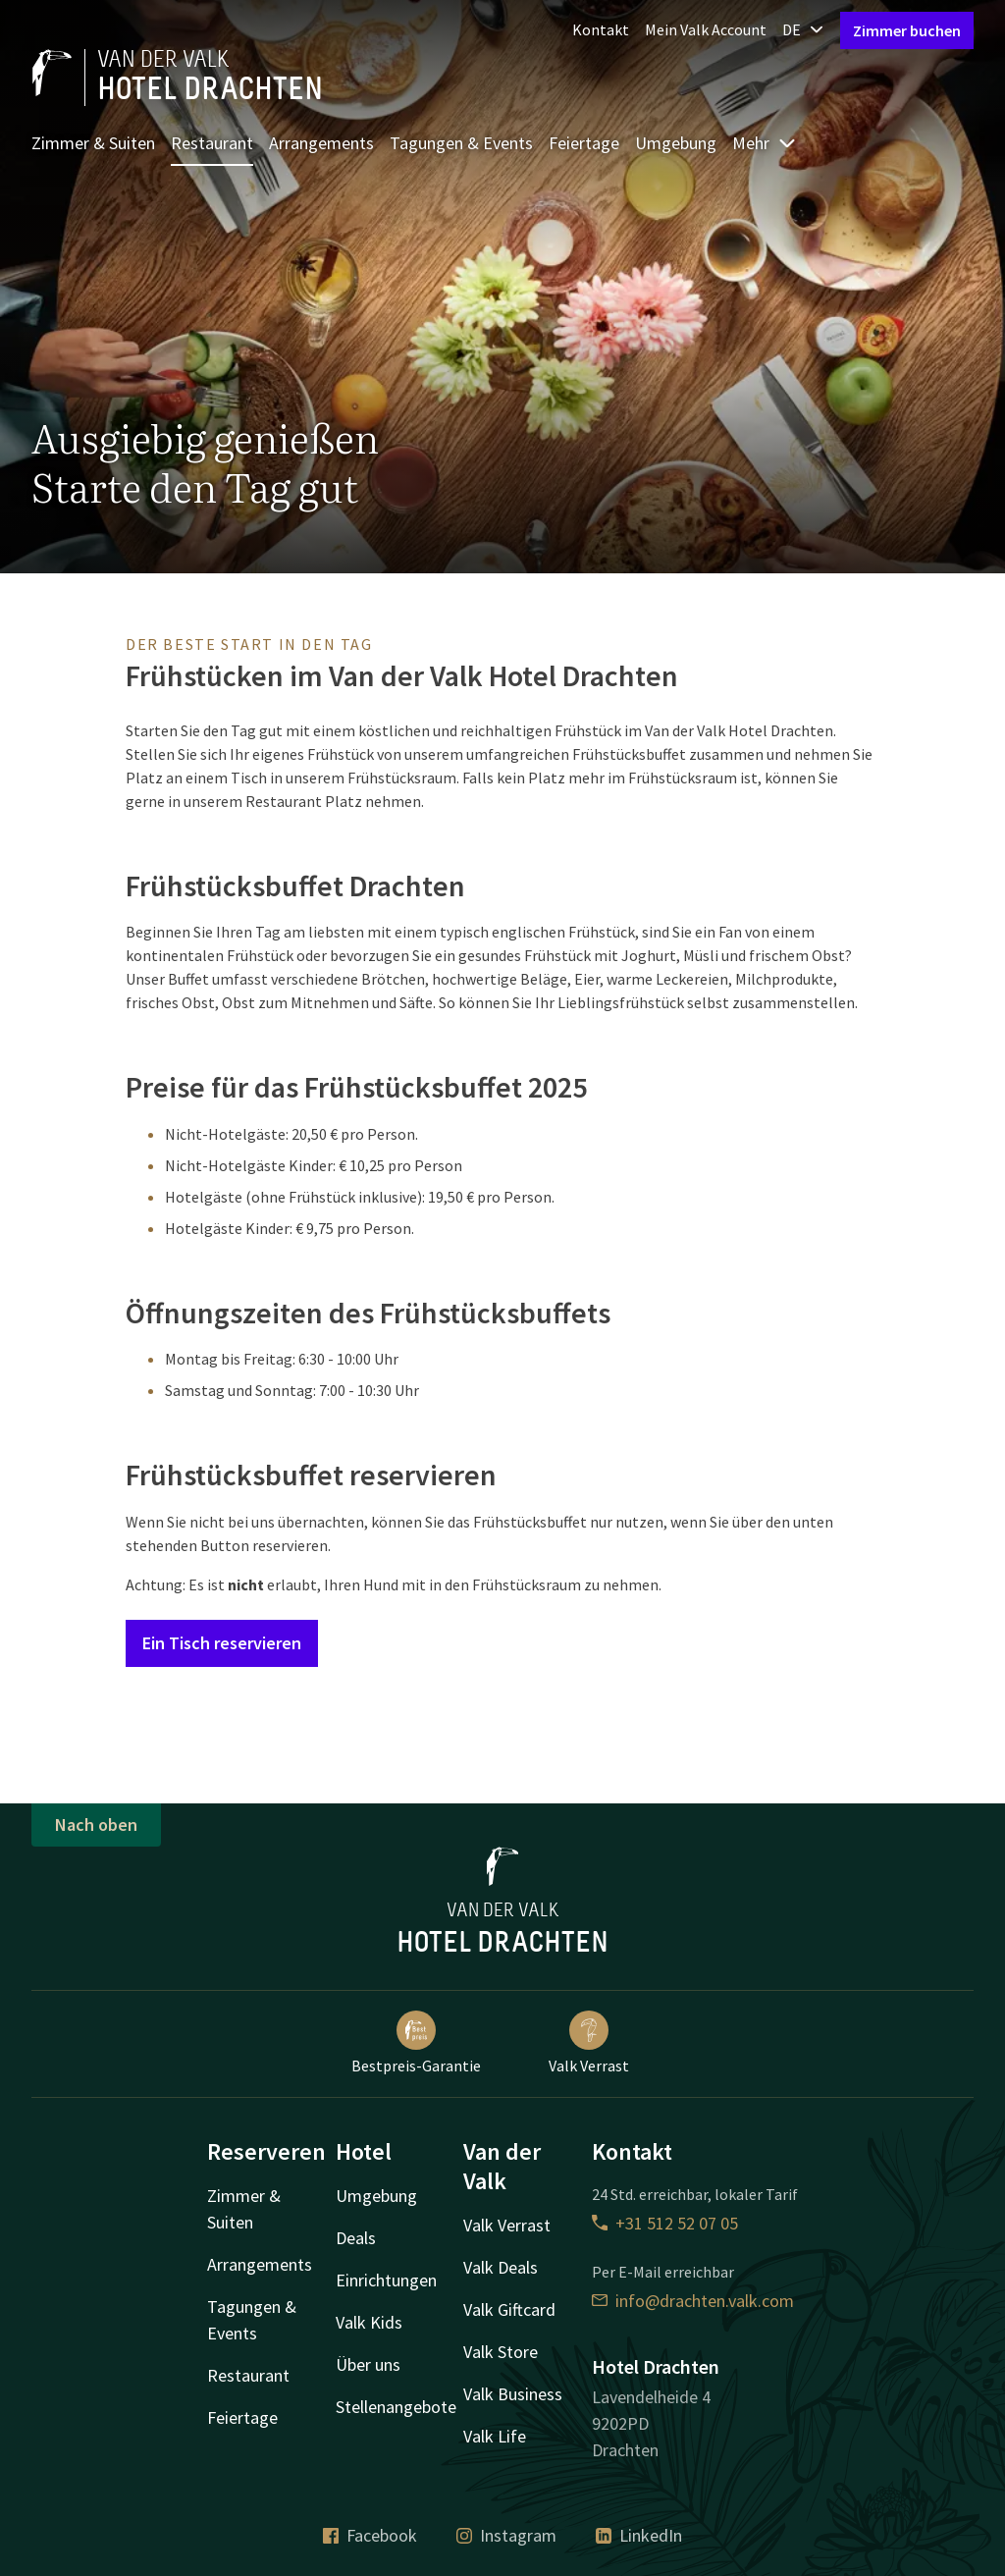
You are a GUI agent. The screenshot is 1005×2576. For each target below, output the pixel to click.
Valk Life (494, 2436)
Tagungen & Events (461, 143)
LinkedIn (639, 2535)
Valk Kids (369, 2322)
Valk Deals (500, 2267)
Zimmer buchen (907, 30)
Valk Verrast (589, 2043)
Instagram (506, 2535)
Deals (356, 2238)
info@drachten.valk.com (693, 2300)
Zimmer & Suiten (93, 143)
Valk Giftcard (509, 2309)
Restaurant (212, 143)
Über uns (368, 2364)
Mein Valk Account (706, 29)
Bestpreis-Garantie (416, 2043)
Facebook (370, 2535)
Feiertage (584, 143)
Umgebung (675, 143)
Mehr (764, 143)
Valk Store (500, 2351)
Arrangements (321, 143)
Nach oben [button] (96, 1824)
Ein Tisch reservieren (221, 1643)
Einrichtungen (386, 2280)
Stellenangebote (396, 2406)
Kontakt (600, 29)
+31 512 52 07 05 (665, 2223)
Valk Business (512, 2394)
